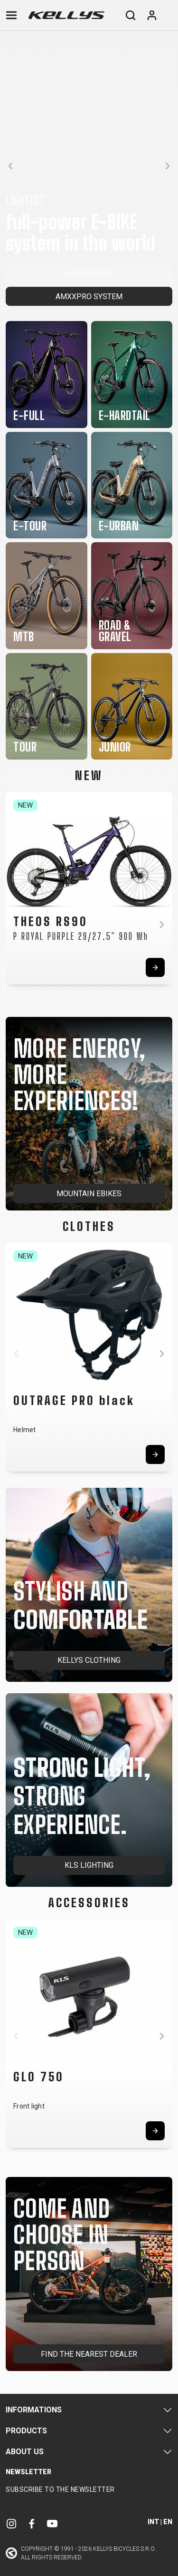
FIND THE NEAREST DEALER (89, 2354)
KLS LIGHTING (89, 1865)
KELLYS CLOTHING (89, 1660)
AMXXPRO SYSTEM (89, 296)
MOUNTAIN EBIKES (89, 1193)
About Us (25, 2451)
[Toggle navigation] (11, 15)
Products (26, 2430)
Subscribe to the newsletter (60, 2489)
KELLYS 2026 (89, 273)
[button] (10, 166)
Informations (34, 2409)
